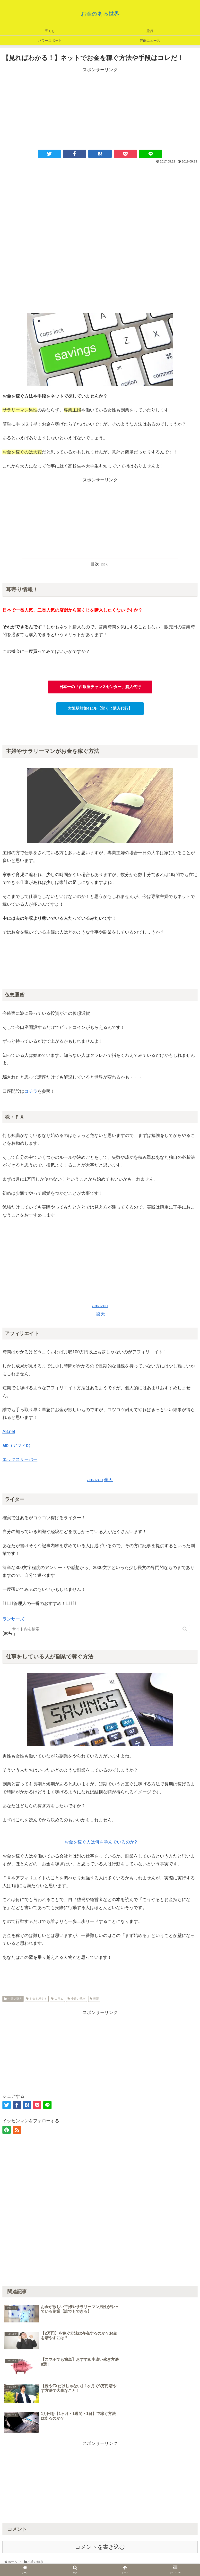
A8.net (8, 1431)
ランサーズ (13, 1619)
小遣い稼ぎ (15, 1998)
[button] (185, 1629)
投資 (96, 1998)
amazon (100, 1305)
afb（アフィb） (17, 1445)
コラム (59, 1998)
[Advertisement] (100, 108)
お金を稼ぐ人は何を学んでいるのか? (100, 1842)
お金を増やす (38, 1998)
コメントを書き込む (100, 2486)
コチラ (30, 1091)
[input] (100, 1629)
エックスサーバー (19, 1459)
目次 (94, 564)
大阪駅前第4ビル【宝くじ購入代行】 (100, 708)
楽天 (100, 1314)
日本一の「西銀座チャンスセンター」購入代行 (100, 687)
